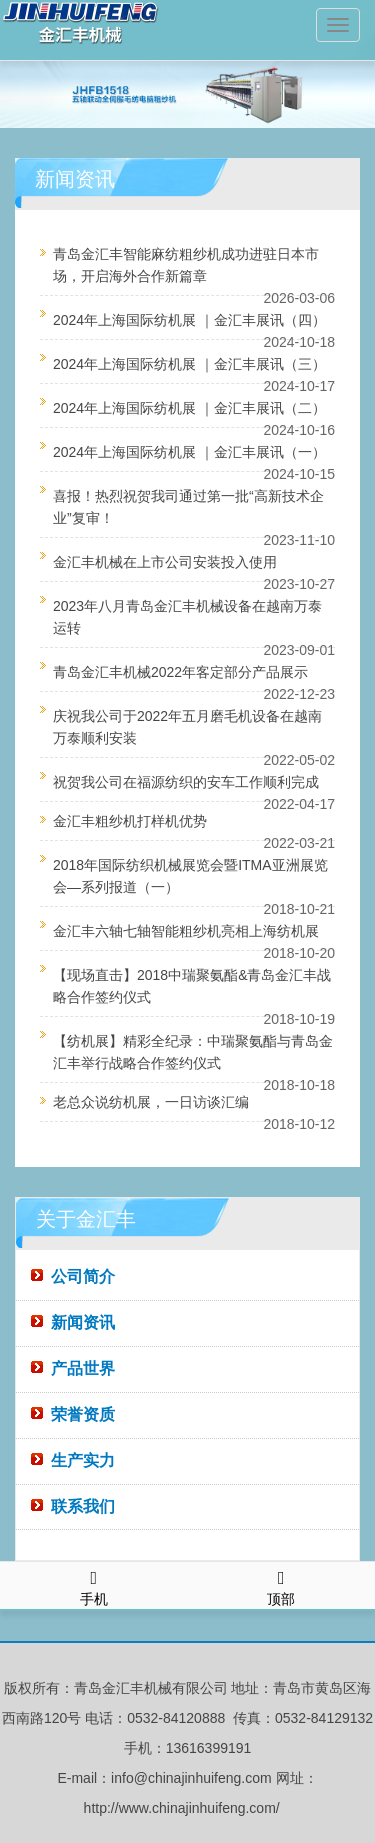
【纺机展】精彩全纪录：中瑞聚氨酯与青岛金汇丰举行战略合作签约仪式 (193, 1052)
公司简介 (83, 1276)
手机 (94, 1585)
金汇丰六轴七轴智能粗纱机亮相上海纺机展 (186, 931)
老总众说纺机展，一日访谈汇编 (151, 1102)
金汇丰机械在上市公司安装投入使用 (165, 562)
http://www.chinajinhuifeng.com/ (182, 1808)
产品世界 (83, 1368)
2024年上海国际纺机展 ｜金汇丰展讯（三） (189, 364)
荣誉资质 (83, 1414)
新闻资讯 (83, 1322)
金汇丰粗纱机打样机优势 (130, 821)
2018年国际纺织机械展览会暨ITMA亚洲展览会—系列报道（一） (190, 876)
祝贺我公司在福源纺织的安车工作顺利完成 (186, 782)
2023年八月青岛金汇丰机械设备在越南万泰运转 (187, 617)
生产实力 (83, 1460)
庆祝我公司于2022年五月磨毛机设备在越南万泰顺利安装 (187, 727)
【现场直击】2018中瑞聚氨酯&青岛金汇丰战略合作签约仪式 (192, 986)
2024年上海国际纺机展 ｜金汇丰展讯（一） (189, 452)
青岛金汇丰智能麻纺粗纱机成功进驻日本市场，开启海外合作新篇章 (186, 265)
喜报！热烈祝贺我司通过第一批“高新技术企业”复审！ (188, 507)
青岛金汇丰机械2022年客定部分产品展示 (180, 672)
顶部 (282, 1585)
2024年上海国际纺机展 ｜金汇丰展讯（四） (189, 320)
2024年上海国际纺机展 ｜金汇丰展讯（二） (189, 408)
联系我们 (83, 1506)
